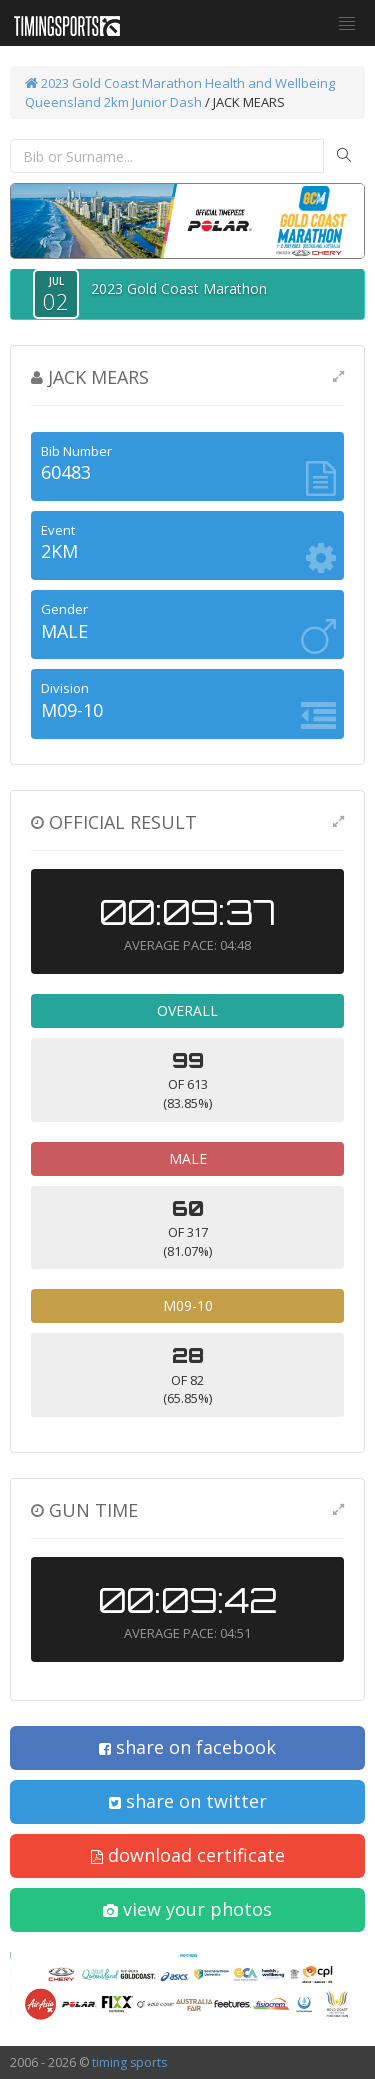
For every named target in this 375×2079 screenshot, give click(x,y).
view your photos (187, 1909)
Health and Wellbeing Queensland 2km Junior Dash (180, 92)
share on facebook (187, 1747)
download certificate (188, 1855)
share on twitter (188, 1801)
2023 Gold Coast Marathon (113, 83)
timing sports (129, 2062)
